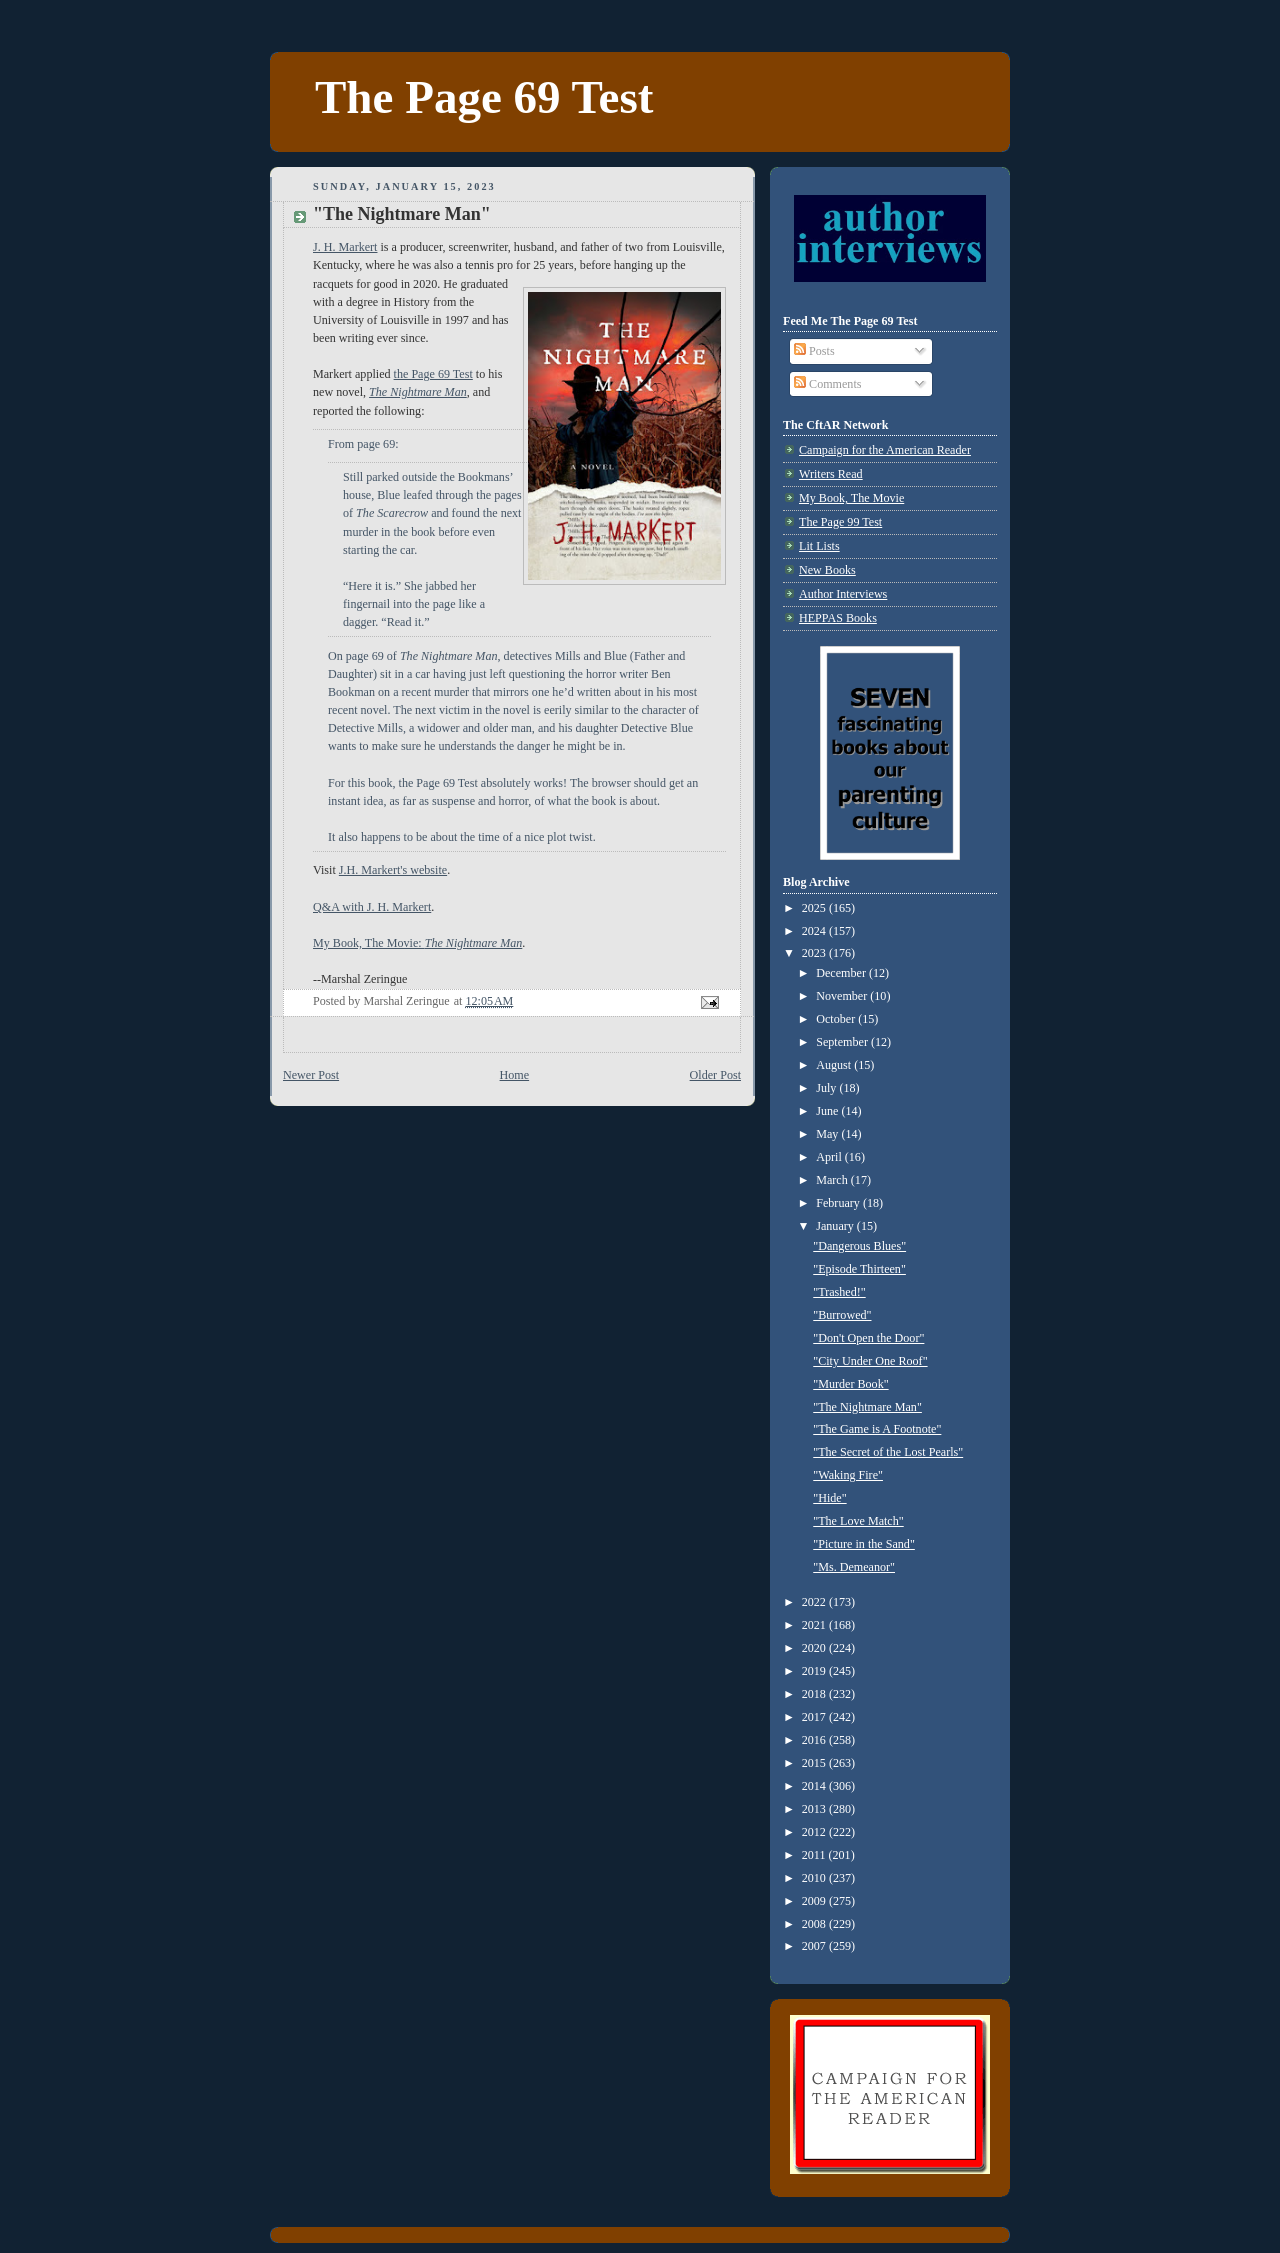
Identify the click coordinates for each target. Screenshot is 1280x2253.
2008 (815, 1924)
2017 (815, 1717)
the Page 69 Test (433, 374)
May (828, 1134)
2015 (815, 1763)
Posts (814, 351)
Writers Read (831, 474)
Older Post (715, 1075)
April (830, 1157)
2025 (815, 908)
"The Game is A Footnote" (877, 1429)
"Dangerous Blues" (859, 1246)
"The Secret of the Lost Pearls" (888, 1452)
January (836, 1226)
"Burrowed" (842, 1315)
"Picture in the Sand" (864, 1544)
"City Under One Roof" (870, 1361)
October (837, 1019)
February (839, 1203)
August (835, 1065)
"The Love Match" (858, 1521)
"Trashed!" (839, 1292)
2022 (815, 1602)
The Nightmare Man (418, 392)
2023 (815, 953)
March (833, 1180)
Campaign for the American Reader (885, 450)
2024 (815, 931)
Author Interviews (843, 594)
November (843, 996)
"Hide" (829, 1498)
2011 (815, 1855)
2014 (815, 1786)
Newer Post (311, 1075)
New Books (827, 570)
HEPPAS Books (838, 618)
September (843, 1042)
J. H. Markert (345, 247)
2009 (815, 1901)
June (828, 1111)
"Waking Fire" (848, 1475)
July (827, 1088)
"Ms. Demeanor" (854, 1567)
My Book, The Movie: (417, 943)
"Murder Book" (850, 1384)
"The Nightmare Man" (867, 1407)
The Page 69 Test (484, 97)
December (842, 973)
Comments (827, 384)
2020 (815, 1648)
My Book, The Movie (851, 498)
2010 (815, 1878)
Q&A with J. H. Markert (372, 907)
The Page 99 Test (840, 522)
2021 (815, 1625)
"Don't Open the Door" (868, 1338)
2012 (815, 1832)
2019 (815, 1671)
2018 (815, 1694)
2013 (815, 1809)
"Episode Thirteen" (859, 1269)
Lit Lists (819, 546)
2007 (815, 1946)
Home (515, 1075)
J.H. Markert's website (393, 870)
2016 (815, 1740)
